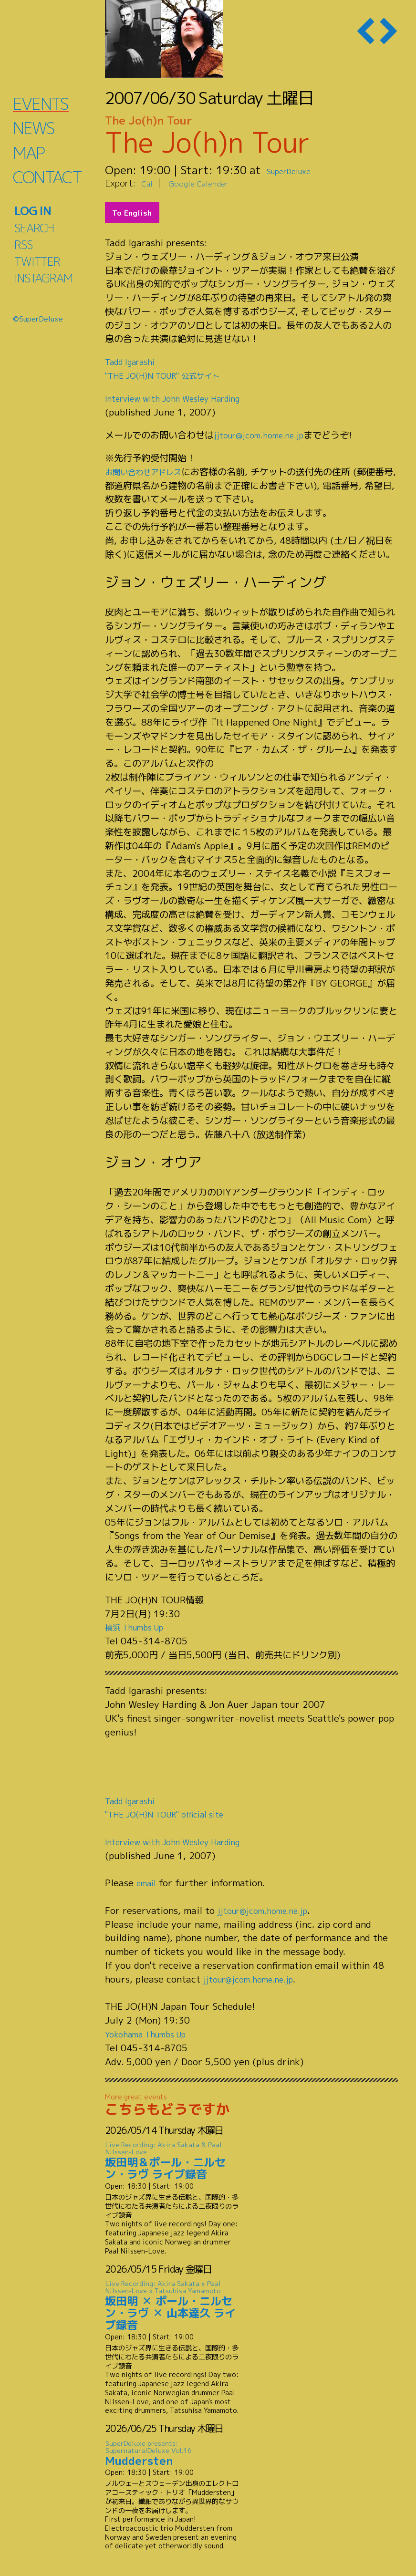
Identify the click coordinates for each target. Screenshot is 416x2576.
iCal (147, 183)
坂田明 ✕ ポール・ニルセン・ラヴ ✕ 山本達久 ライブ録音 (173, 2306)
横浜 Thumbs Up (140, 1626)
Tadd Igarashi (134, 361)
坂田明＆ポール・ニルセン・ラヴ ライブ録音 (173, 2161)
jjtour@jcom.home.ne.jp (265, 434)
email (148, 1882)
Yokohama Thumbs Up (152, 2033)
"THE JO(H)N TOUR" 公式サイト (173, 375)
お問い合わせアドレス (150, 471)
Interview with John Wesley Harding (185, 398)
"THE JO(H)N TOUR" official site (175, 1813)
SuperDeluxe (299, 169)
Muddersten (173, 2453)
